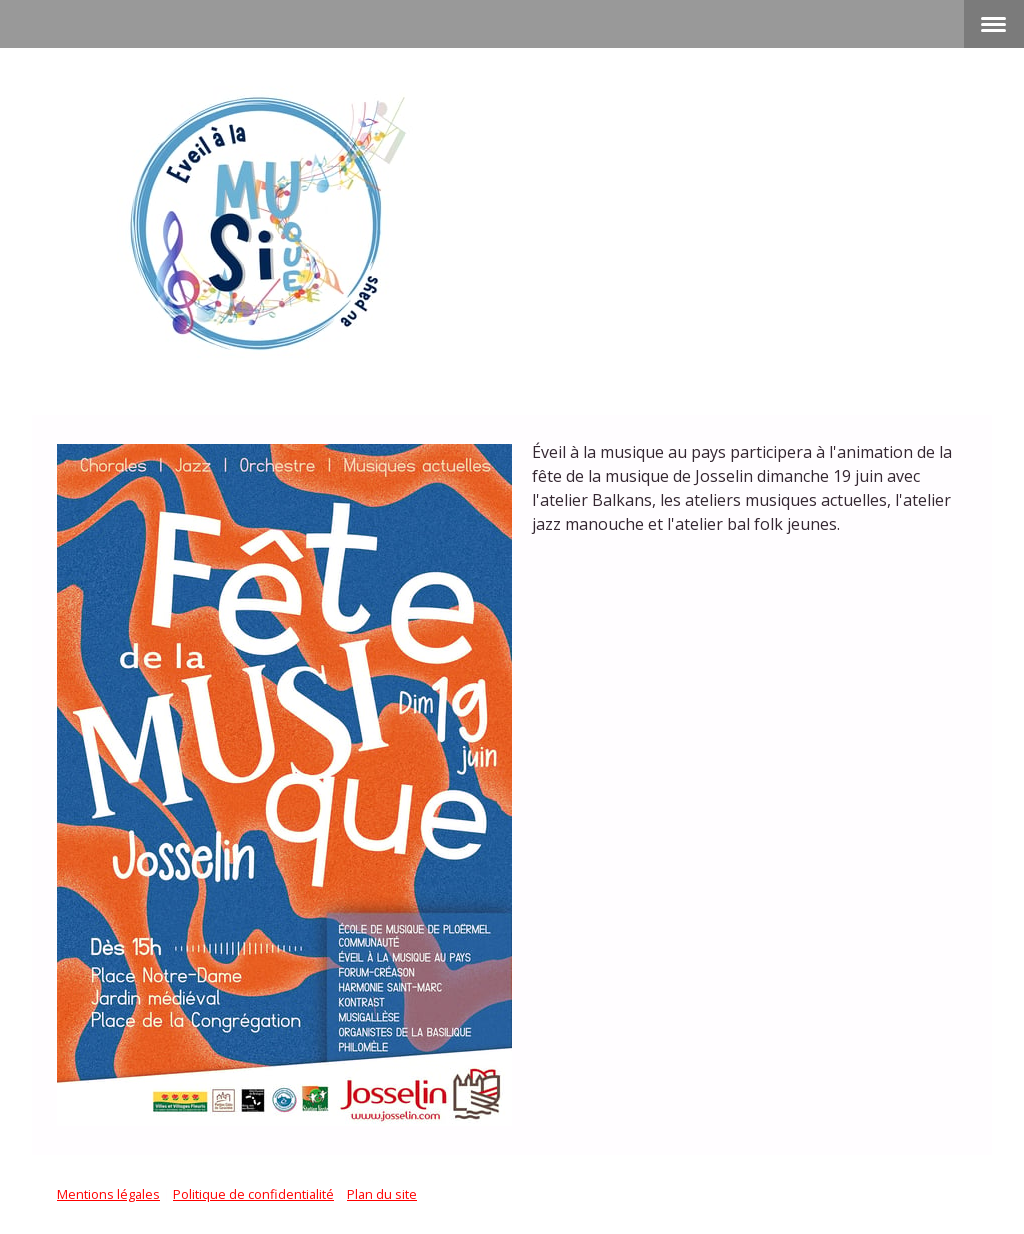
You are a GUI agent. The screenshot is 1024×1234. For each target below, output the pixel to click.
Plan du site (382, 1194)
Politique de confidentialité (253, 1194)
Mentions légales (108, 1194)
